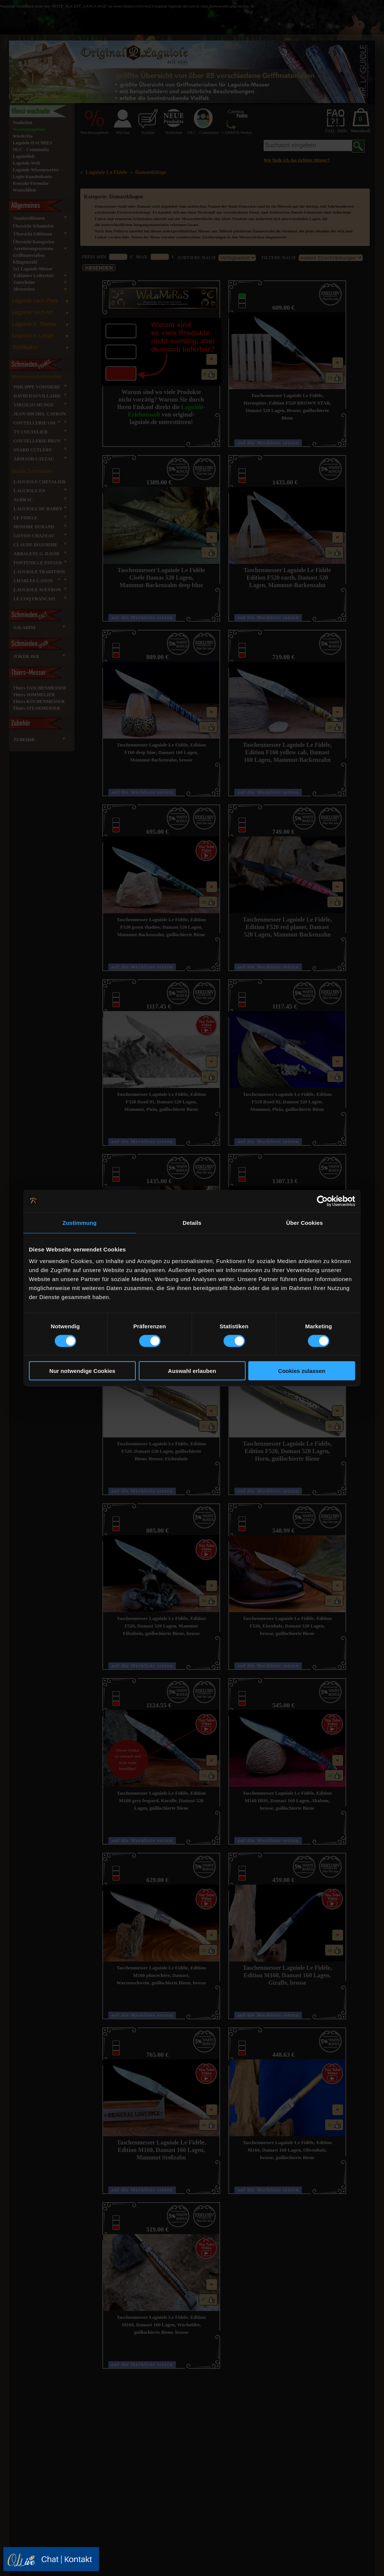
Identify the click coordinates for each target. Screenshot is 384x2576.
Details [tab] (192, 1222)
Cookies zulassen (302, 1371)
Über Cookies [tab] (304, 1222)
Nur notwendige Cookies (83, 1371)
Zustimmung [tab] (80, 1222)
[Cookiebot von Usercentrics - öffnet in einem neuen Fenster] (322, 1200)
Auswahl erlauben (192, 1371)
